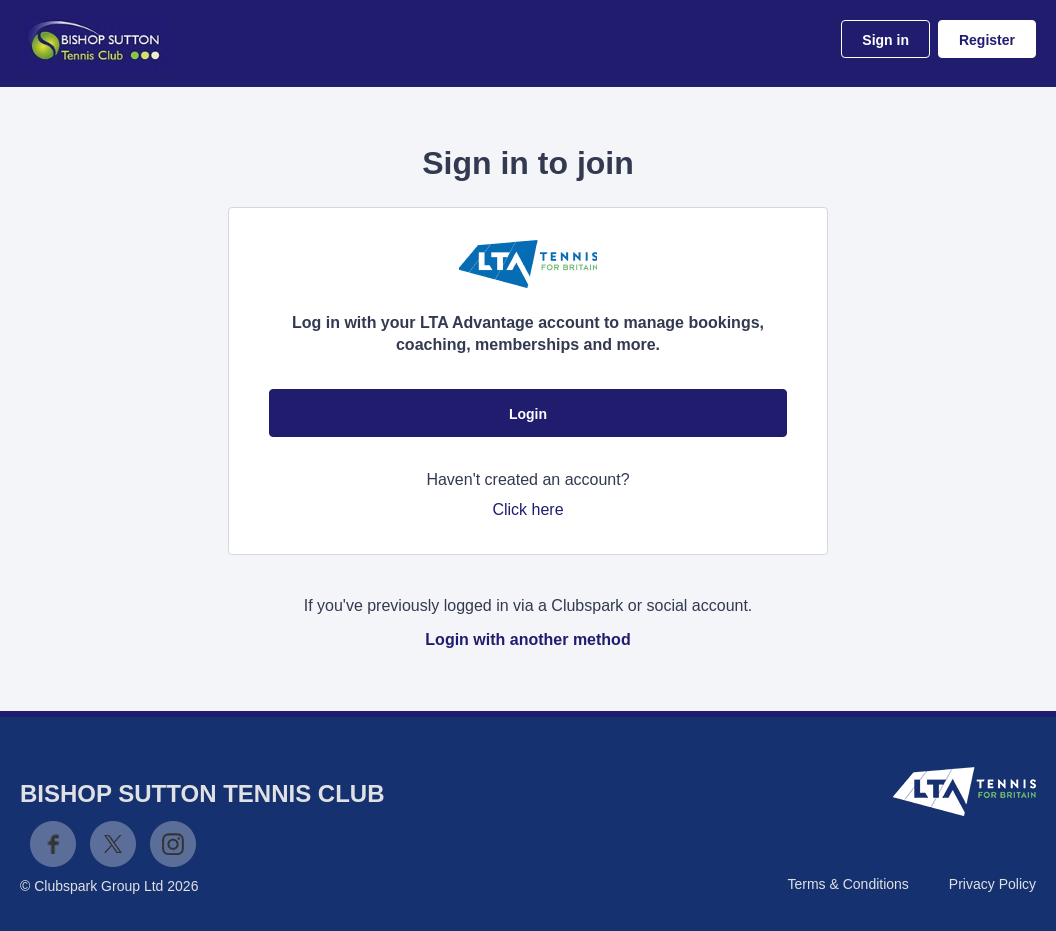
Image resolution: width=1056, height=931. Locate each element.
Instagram (173, 844)
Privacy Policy (992, 884)
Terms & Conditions (847, 884)
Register (987, 40)
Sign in (885, 40)
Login (528, 414)
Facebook (53, 844)
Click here (527, 509)
